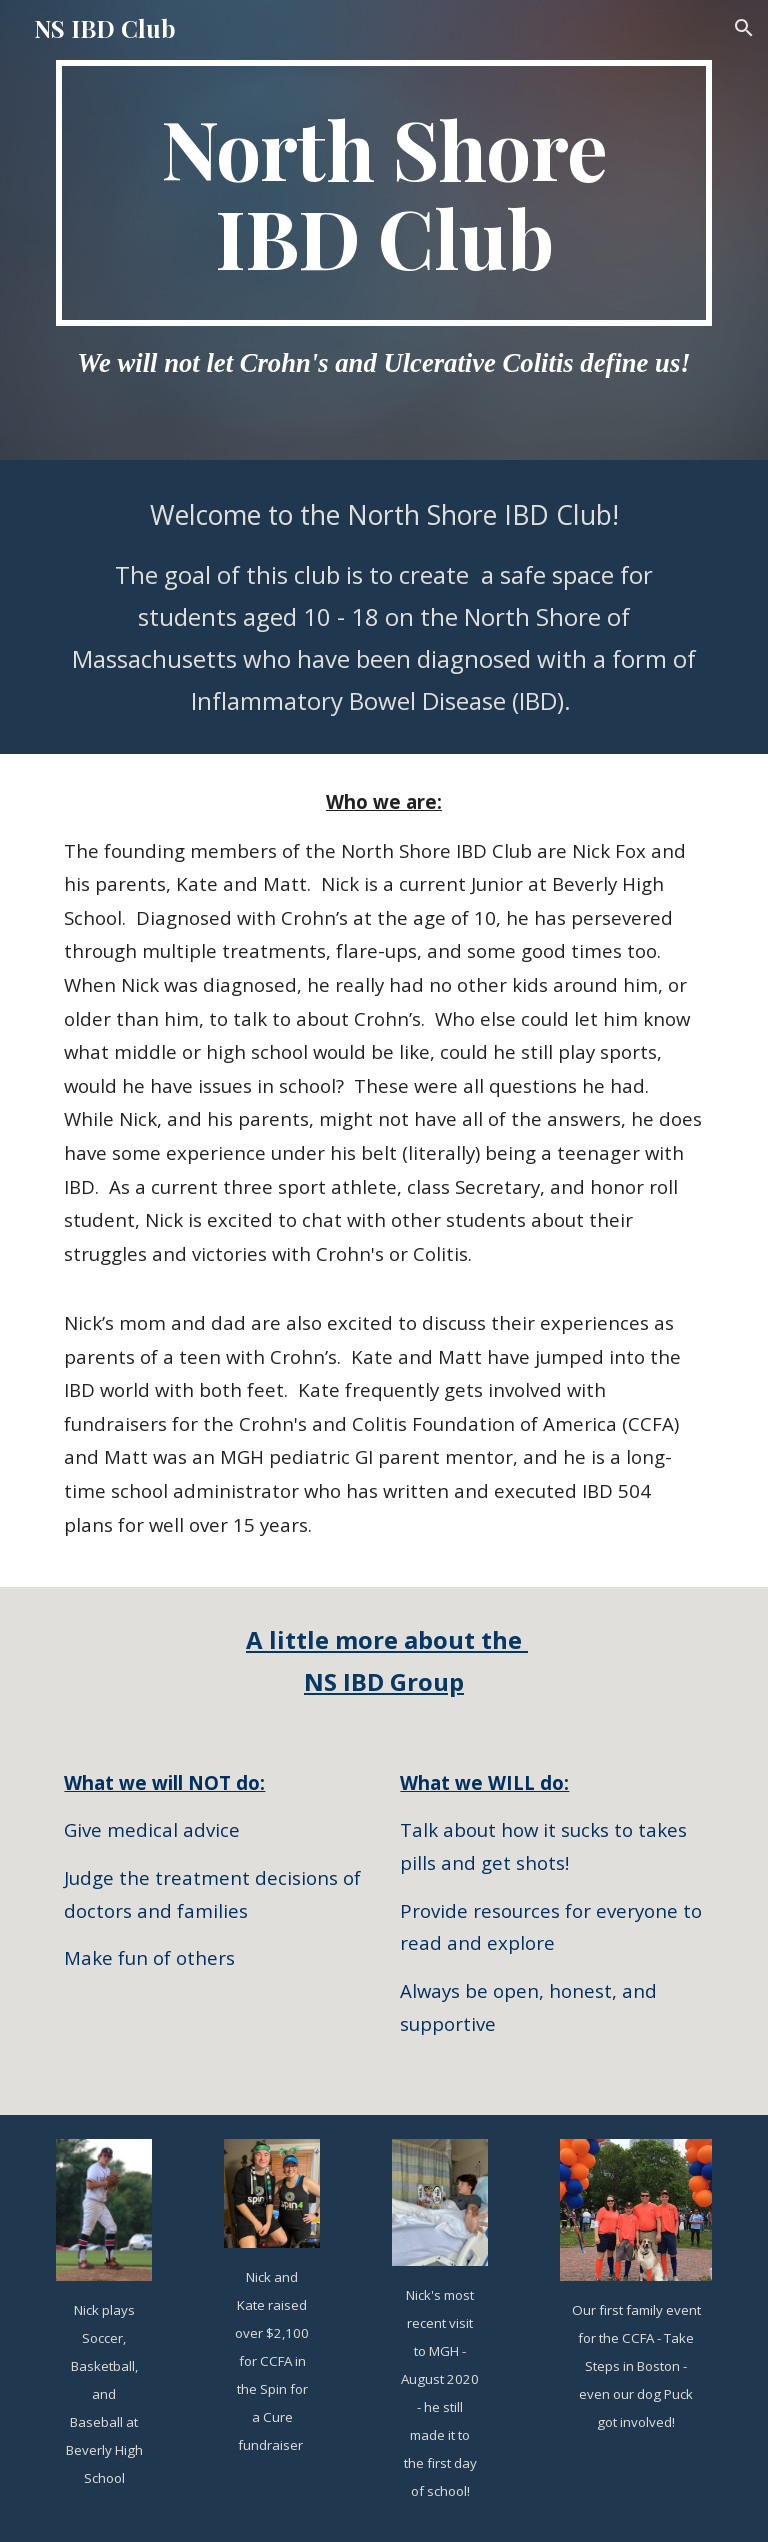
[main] (383, 193)
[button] (744, 28)
